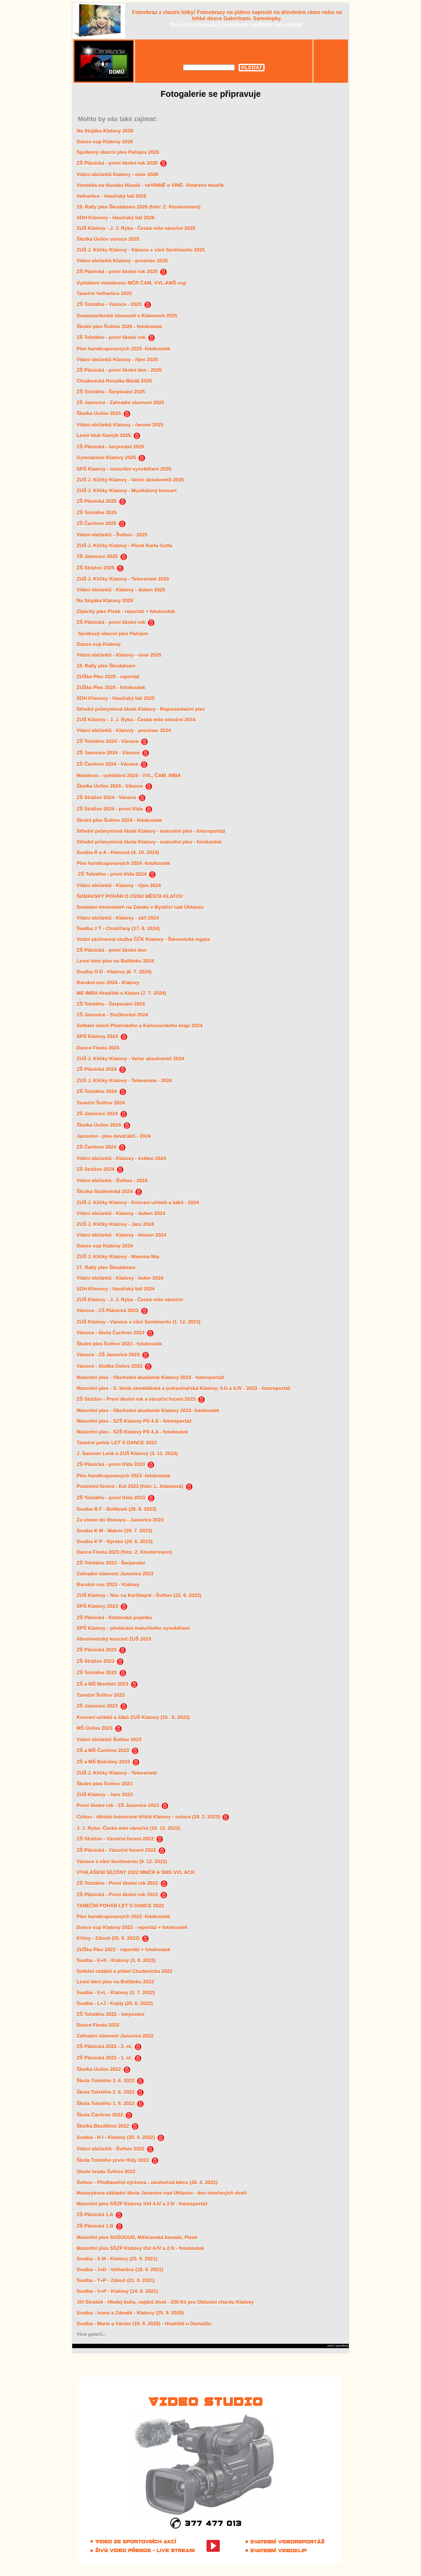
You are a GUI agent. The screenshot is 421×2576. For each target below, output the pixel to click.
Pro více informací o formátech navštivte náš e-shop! (237, 24)
